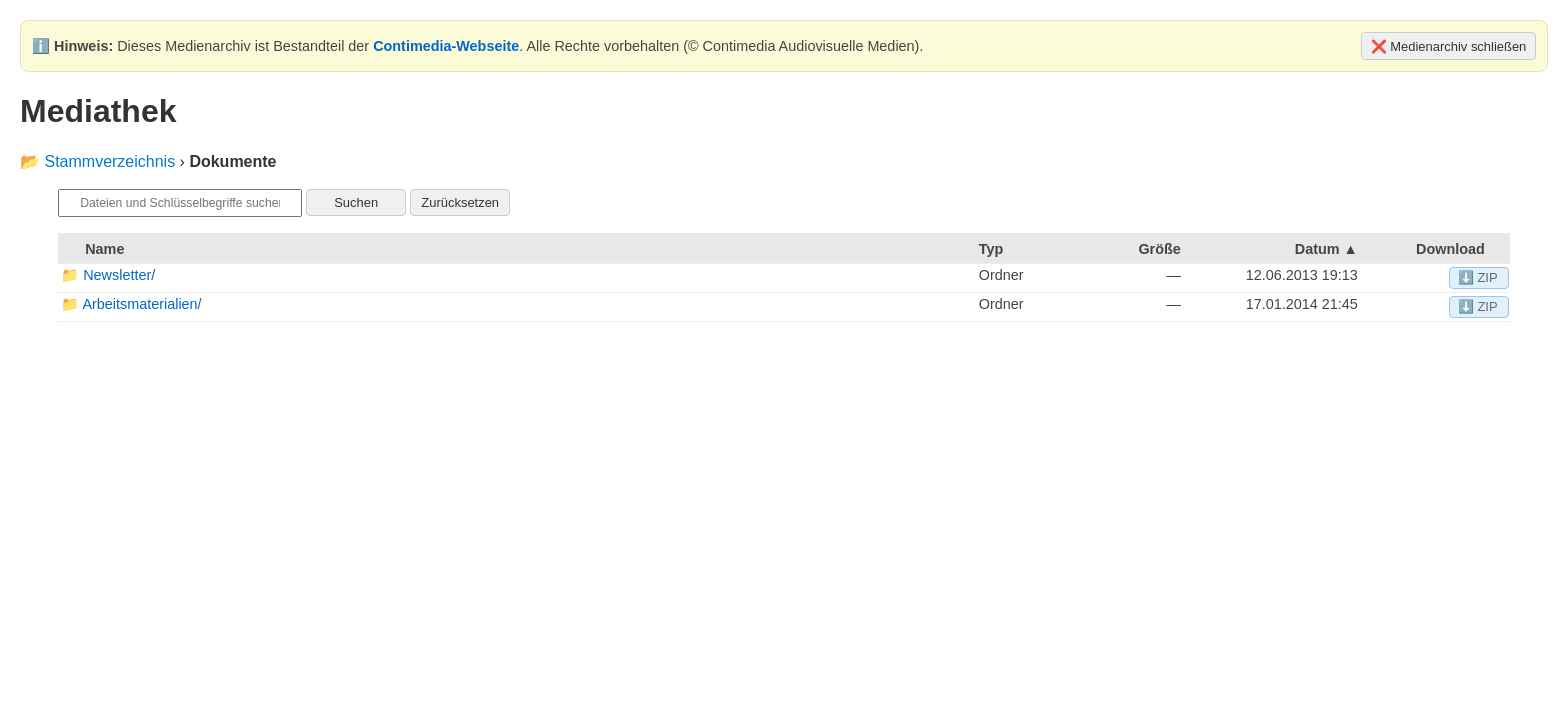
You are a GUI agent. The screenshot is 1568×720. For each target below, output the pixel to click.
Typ (991, 249)
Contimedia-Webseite (446, 46)
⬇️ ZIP (1478, 277)
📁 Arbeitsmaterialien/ (131, 304)
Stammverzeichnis (109, 161)
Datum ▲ (1326, 249)
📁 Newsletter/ (108, 275)
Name (104, 249)
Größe (1159, 249)
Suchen (356, 202)
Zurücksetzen (460, 202)
